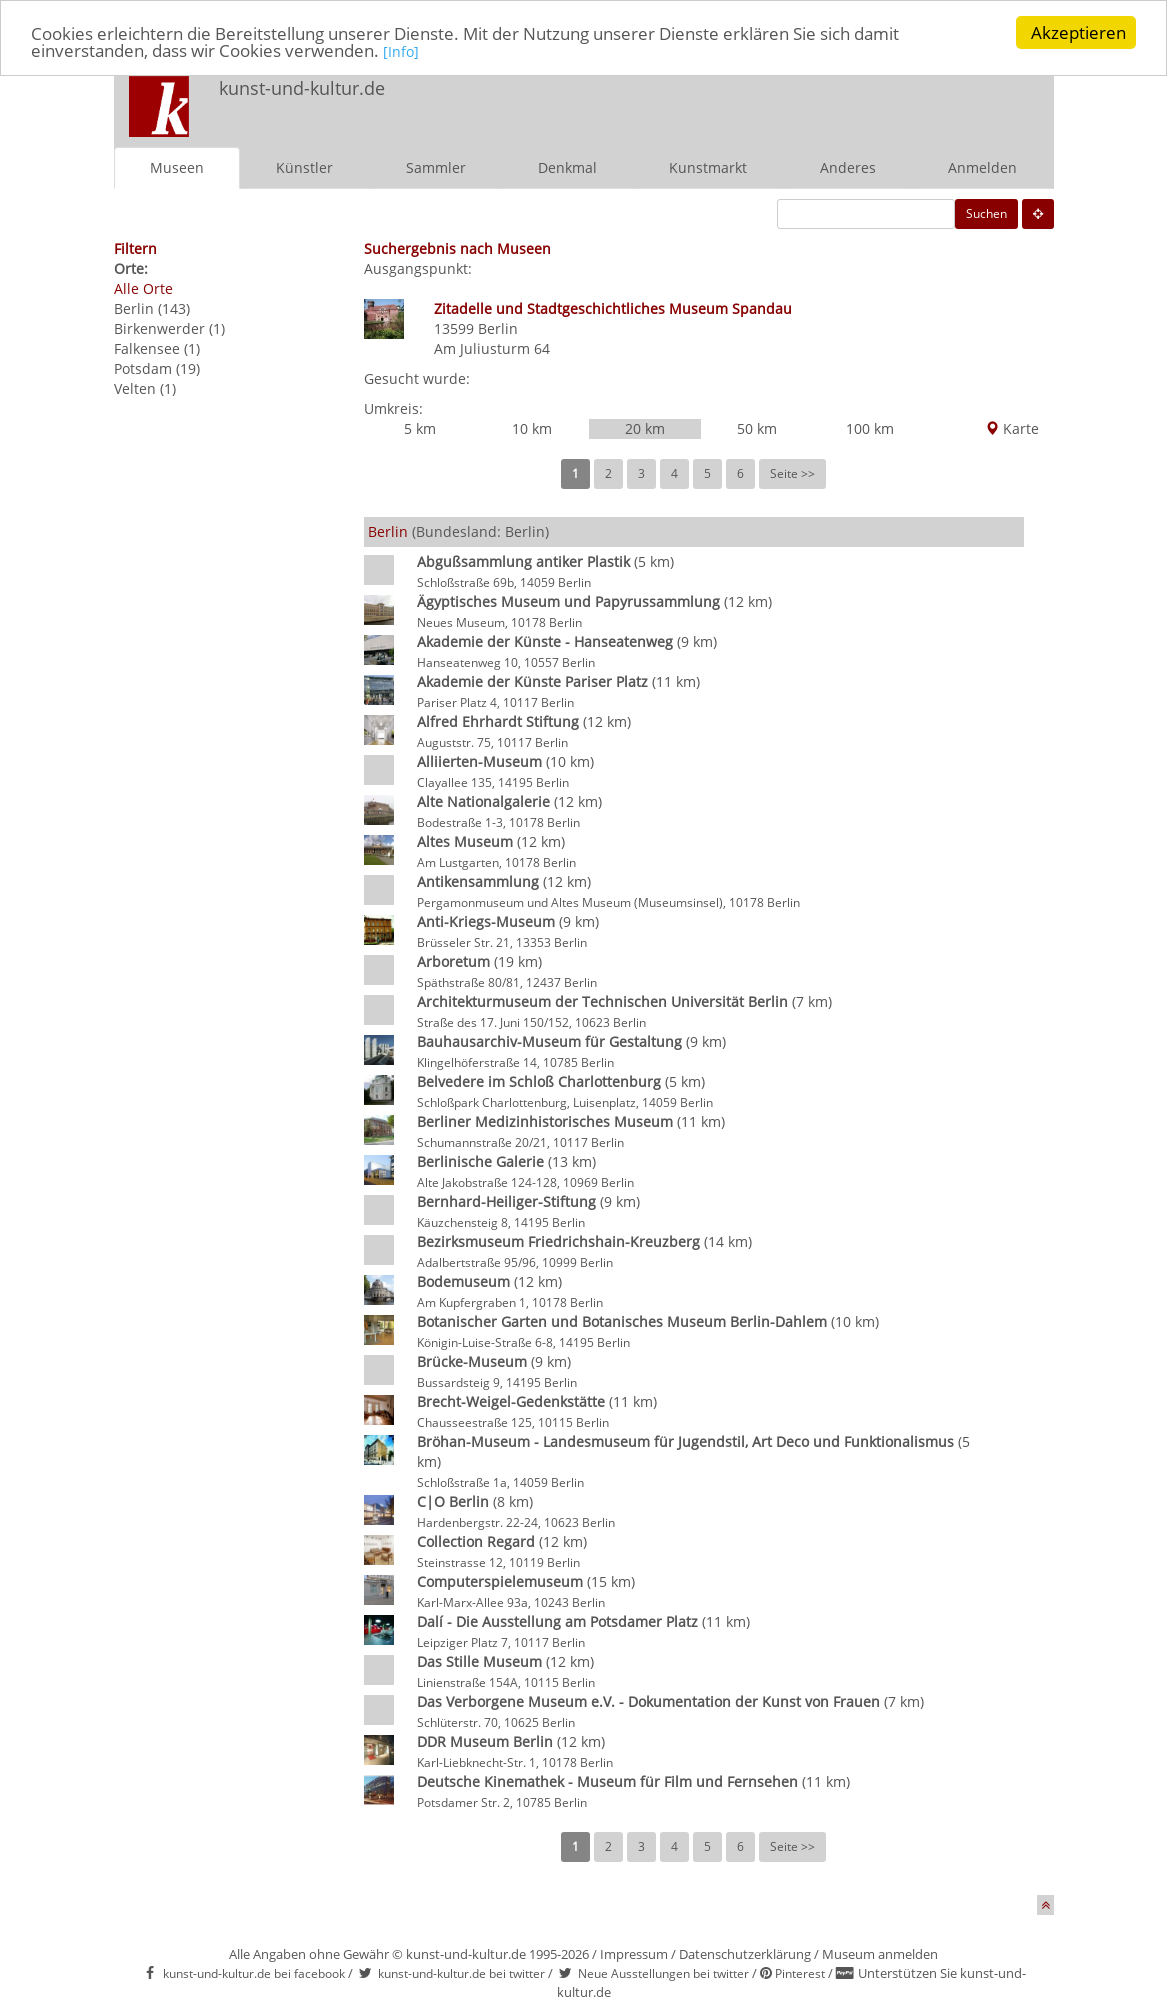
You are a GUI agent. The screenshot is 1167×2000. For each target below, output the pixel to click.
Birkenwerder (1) (169, 328)
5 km (420, 428)
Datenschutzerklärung (745, 1954)
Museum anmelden (880, 1954)
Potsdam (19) (157, 368)
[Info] (401, 50)
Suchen (986, 213)
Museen (177, 167)
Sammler (436, 167)
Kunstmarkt (708, 167)
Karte (1012, 428)
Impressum (634, 1954)
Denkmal (567, 167)
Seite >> (792, 473)
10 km (532, 428)
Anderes (848, 167)
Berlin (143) (152, 308)
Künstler (304, 167)
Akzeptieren (1078, 32)
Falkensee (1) (157, 348)
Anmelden (982, 167)
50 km (757, 428)
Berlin (498, 328)
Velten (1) (145, 388)
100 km (870, 428)
